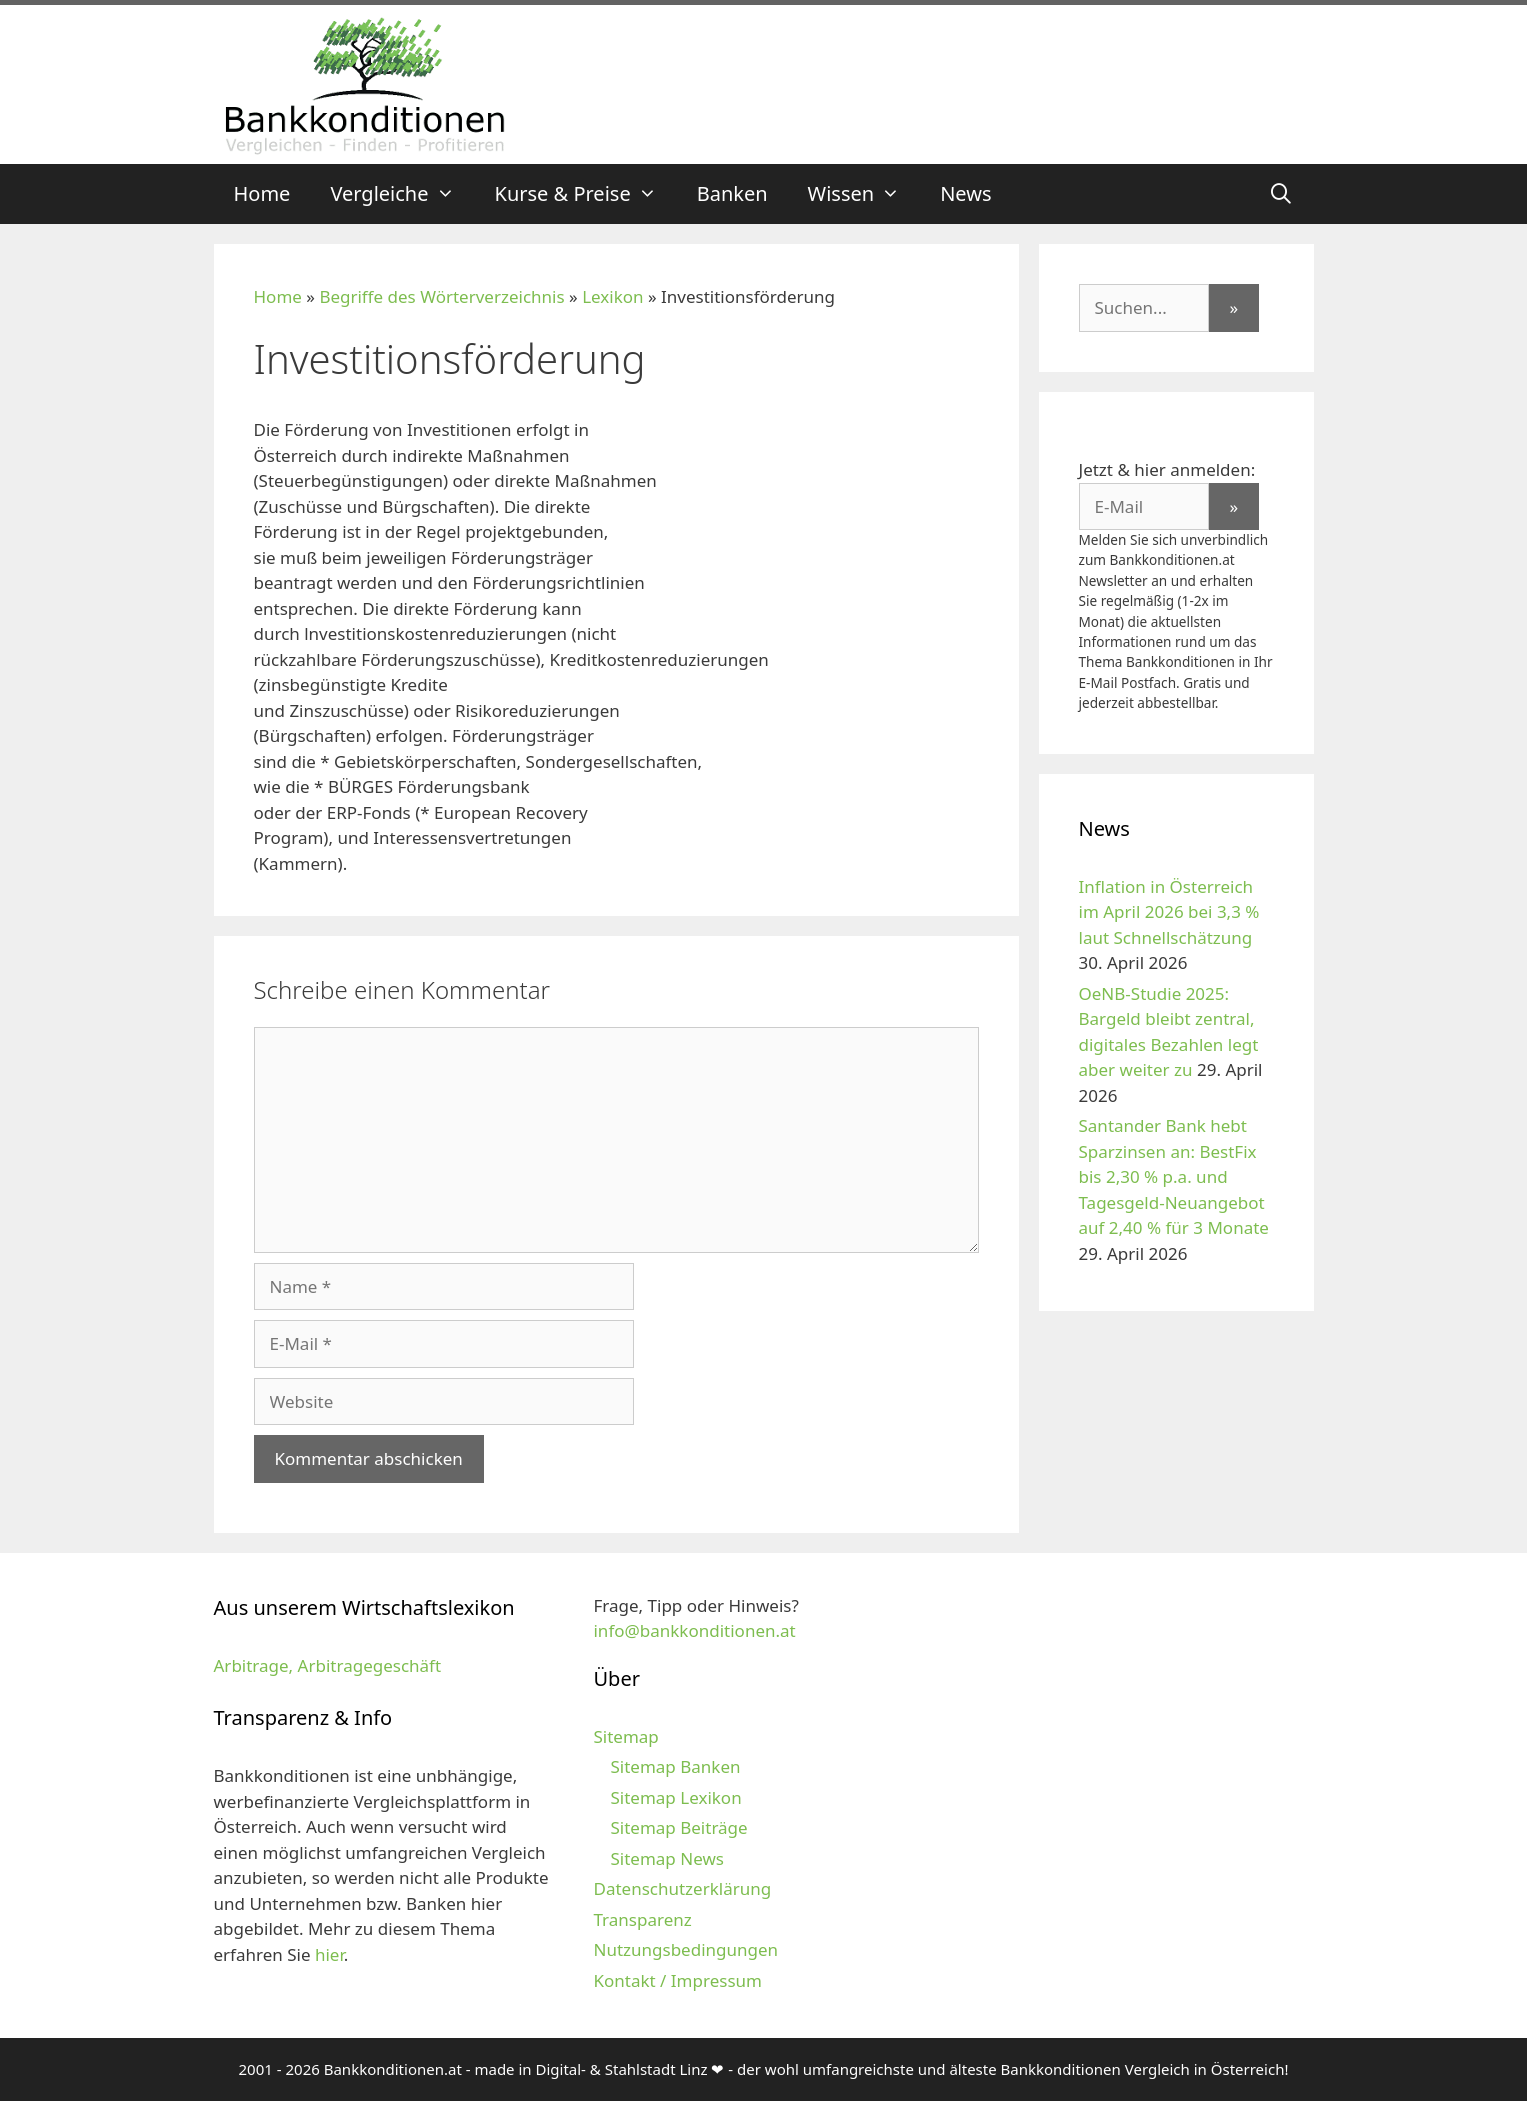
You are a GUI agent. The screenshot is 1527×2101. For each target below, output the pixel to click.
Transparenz (642, 1919)
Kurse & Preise (586, 194)
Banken (732, 193)
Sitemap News (666, 1858)
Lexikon (612, 296)
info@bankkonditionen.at (694, 1630)
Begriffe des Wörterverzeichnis (441, 296)
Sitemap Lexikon (675, 1797)
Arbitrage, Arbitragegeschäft (328, 1665)
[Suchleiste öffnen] (1281, 194)
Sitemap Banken (675, 1766)
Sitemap (625, 1736)
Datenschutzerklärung (682, 1888)
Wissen (864, 194)
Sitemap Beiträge (678, 1827)
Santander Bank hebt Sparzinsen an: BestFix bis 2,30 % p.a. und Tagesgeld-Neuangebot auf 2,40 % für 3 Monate (1174, 1176)
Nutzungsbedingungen (685, 1949)
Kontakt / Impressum (677, 1980)
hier (329, 1954)
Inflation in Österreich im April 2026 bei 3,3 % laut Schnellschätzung (1169, 912)
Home (262, 193)
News (965, 193)
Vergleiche (402, 194)
